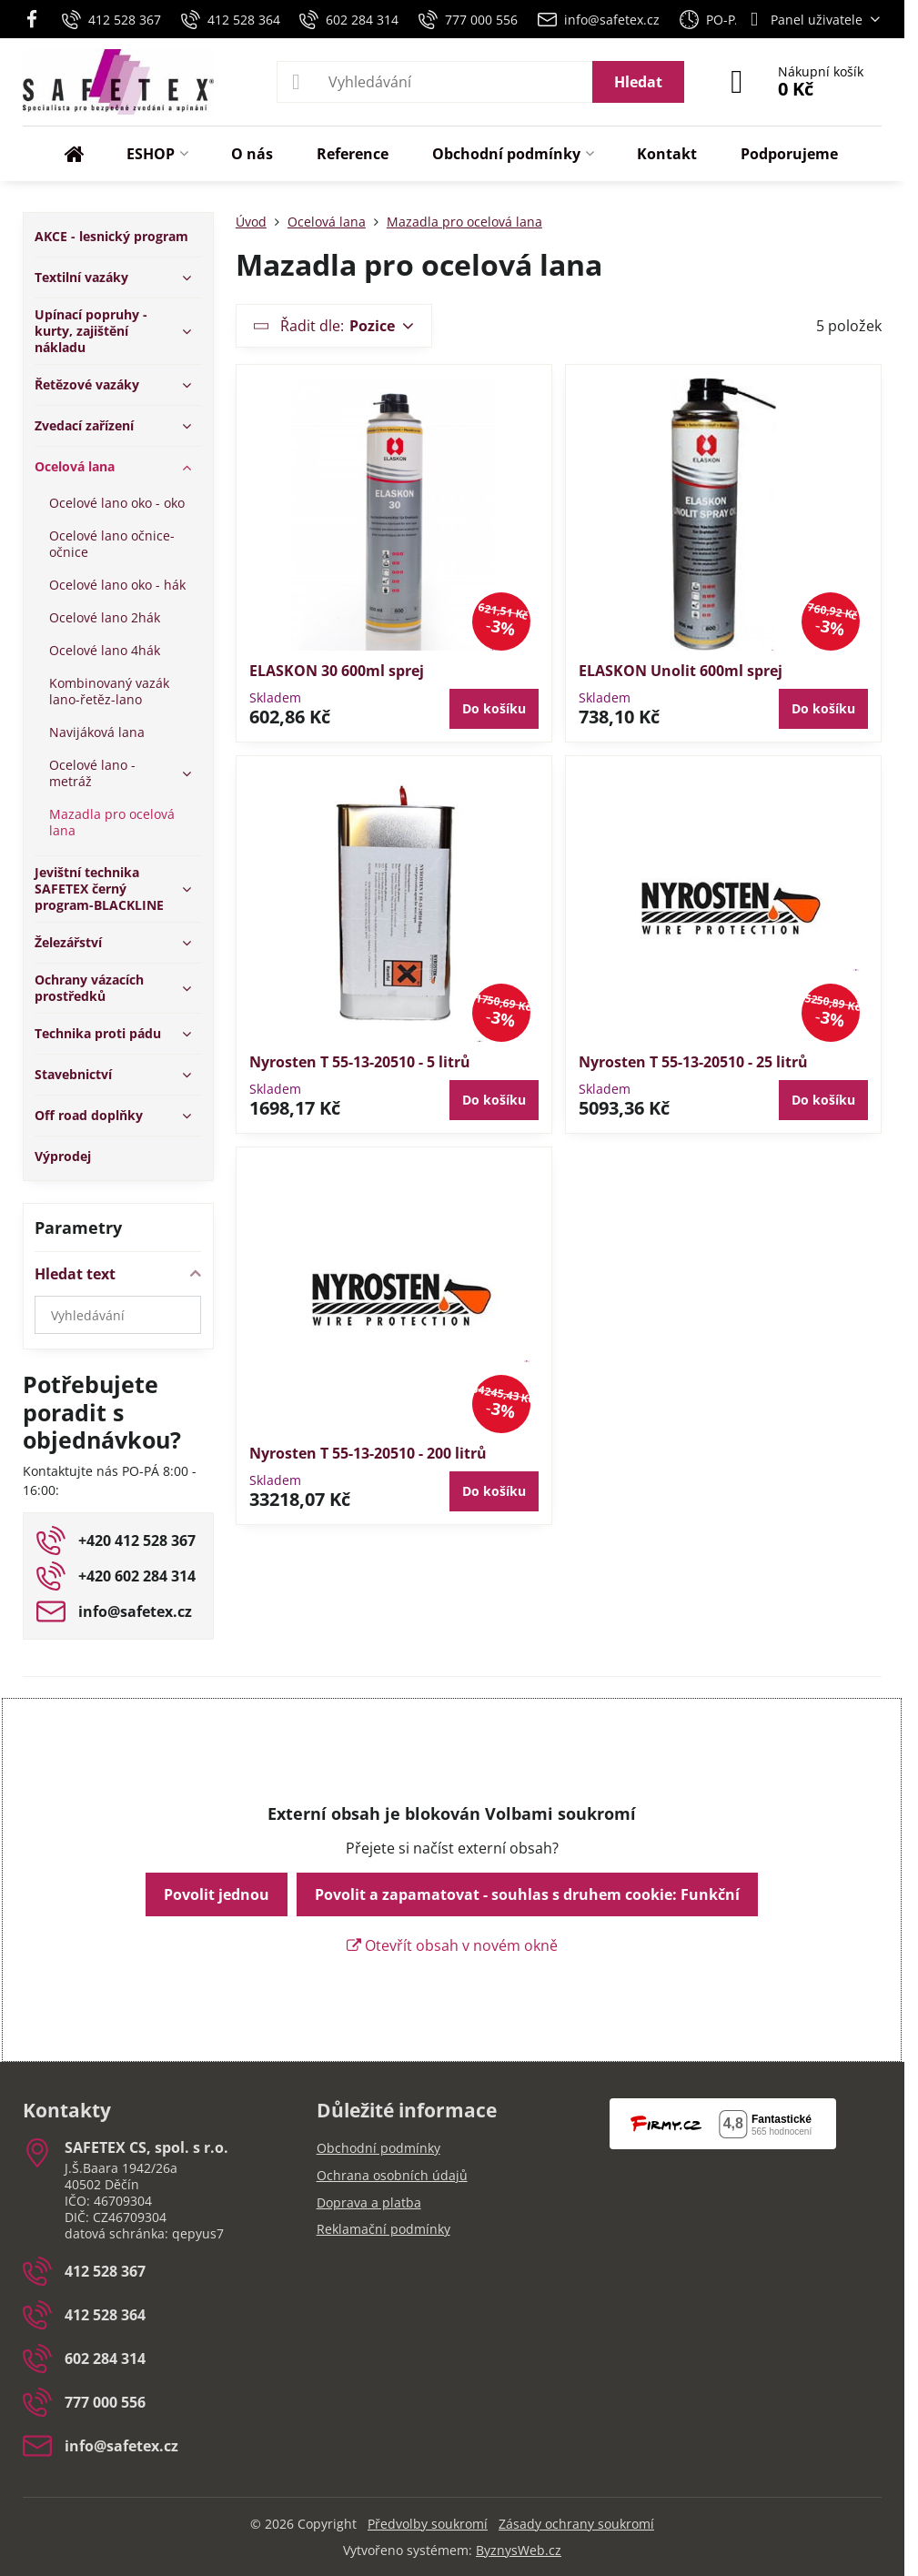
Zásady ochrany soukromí (576, 2523)
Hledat (638, 82)
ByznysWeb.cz (518, 2550)
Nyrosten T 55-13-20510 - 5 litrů (359, 1062)
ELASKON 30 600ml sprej (336, 671)
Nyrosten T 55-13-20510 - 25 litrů (693, 1062)
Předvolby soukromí (428, 2523)
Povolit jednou (216, 1894)
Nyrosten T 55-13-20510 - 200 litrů (368, 1453)
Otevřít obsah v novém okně (452, 1945)
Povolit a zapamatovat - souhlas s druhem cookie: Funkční (527, 1894)
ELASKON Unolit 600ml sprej (680, 671)
